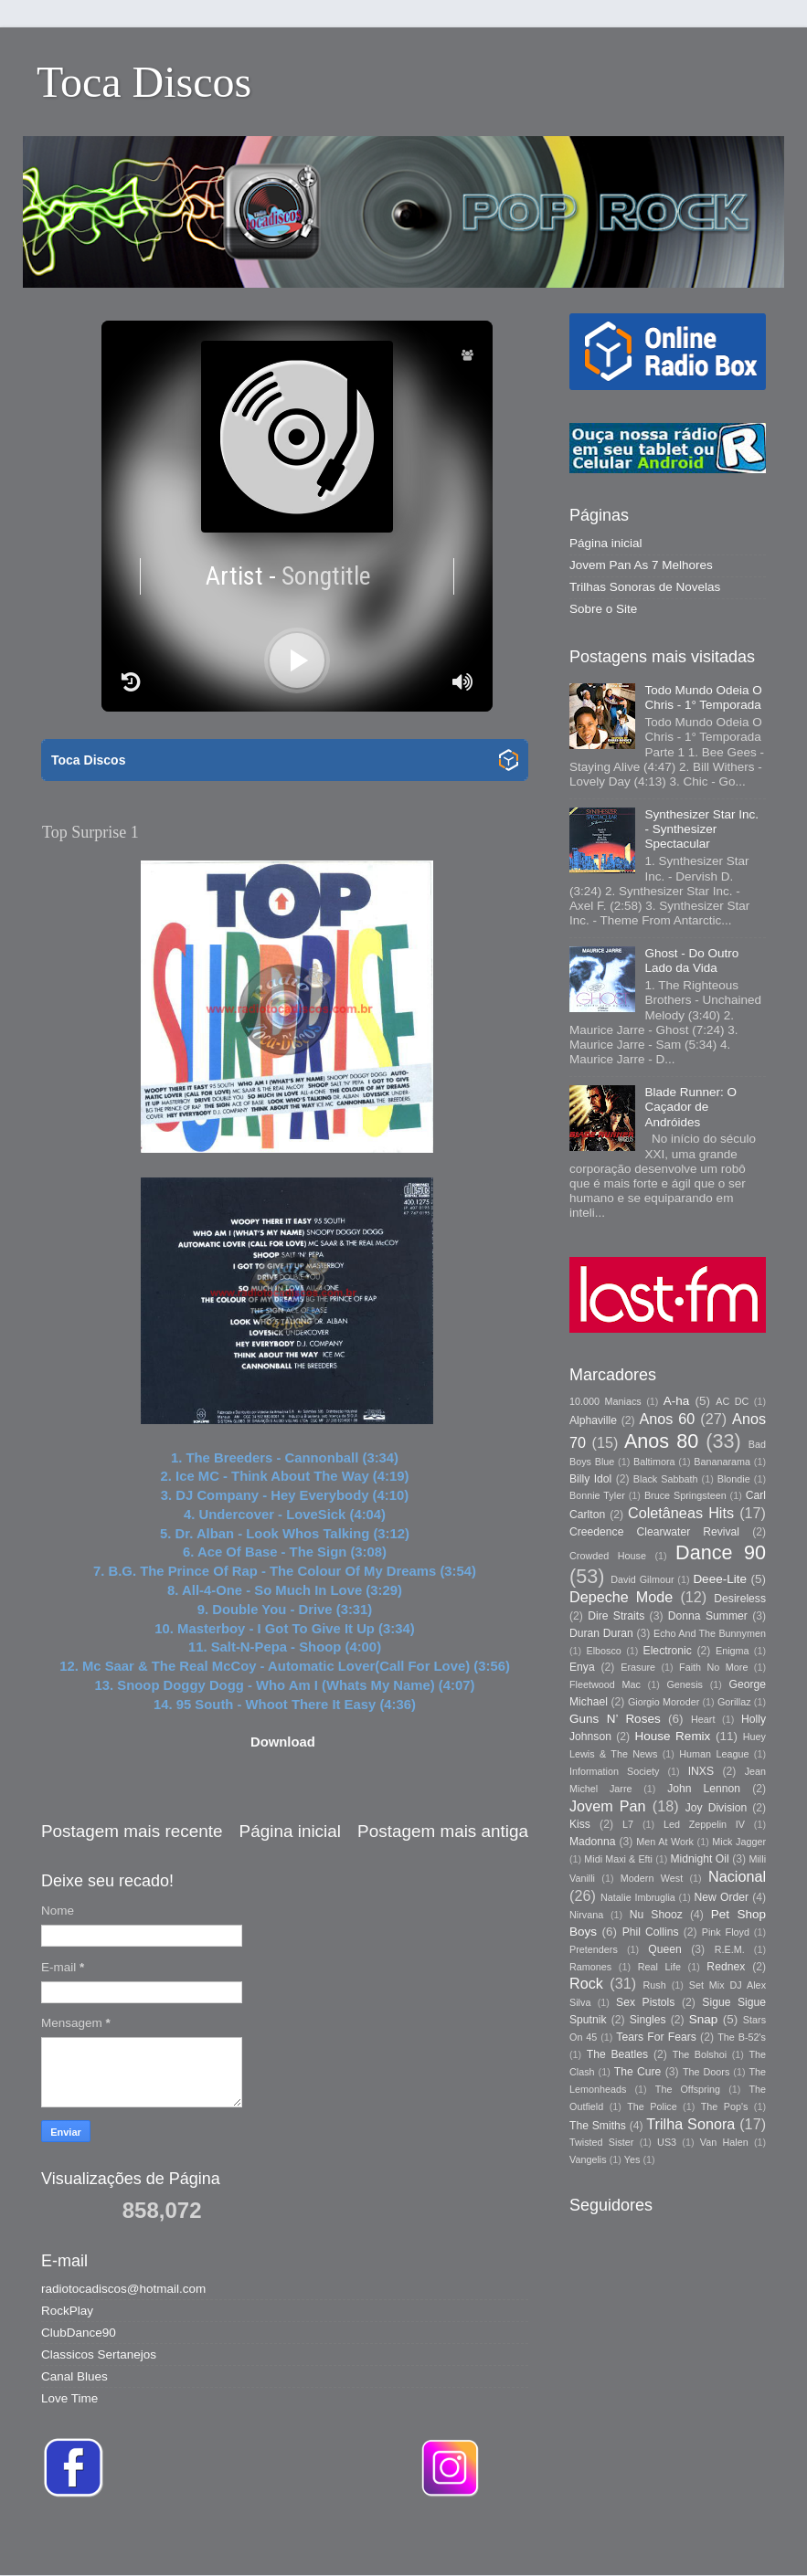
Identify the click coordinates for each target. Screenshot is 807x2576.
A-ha (677, 1401)
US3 (666, 2142)
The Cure (638, 2071)
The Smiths (597, 2125)
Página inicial (290, 1831)
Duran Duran (601, 1633)
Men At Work (665, 1841)
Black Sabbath (665, 1478)
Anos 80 (661, 1441)
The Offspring (687, 2089)
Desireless (740, 1598)
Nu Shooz (656, 1914)
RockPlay (67, 2310)
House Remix (672, 1736)
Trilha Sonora (690, 2124)
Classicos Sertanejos (98, 2354)
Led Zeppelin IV (704, 1824)
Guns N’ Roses (615, 1719)
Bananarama (722, 1461)
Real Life (659, 1966)
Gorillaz (734, 1701)
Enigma (732, 1650)
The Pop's (725, 2106)
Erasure (638, 1667)
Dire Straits (616, 1616)
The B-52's (741, 2037)
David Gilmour (642, 1579)
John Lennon (703, 1788)
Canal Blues (74, 2376)
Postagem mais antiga (442, 1831)
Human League (714, 1753)
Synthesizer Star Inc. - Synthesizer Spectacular (701, 829)
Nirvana (586, 1914)
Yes (632, 2159)
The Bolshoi (700, 2054)
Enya (582, 1667)
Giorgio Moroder (663, 1701)
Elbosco (603, 1650)
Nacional (737, 1876)
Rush (654, 1985)
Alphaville (593, 1420)
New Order (722, 1897)
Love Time (69, 2398)
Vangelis (588, 2159)
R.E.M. (730, 1949)
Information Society (614, 1771)
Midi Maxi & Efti (618, 1858)
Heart (703, 1719)
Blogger (661, 2539)
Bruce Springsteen (685, 1495)
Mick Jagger (739, 1841)
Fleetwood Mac (605, 1684)
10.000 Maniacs (605, 1401)
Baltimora (654, 1461)
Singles (648, 2019)
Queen (664, 1949)
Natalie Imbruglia (637, 1897)
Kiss (579, 1824)
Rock (586, 1983)
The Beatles (617, 2054)
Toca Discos (144, 82)
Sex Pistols (645, 2002)
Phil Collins (650, 1932)
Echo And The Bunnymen (709, 1633)
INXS (701, 1771)
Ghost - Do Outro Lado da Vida (691, 960)
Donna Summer (708, 1616)
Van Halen (724, 2142)
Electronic (667, 1650)
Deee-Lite (720, 1579)
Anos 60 (668, 1418)
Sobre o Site (603, 609)
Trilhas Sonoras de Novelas (644, 587)
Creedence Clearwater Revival (654, 1532)
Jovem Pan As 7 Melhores (641, 565)
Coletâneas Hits (681, 1512)
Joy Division (716, 1807)
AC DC (732, 1401)
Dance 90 (720, 1552)
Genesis (684, 1684)
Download (282, 1742)
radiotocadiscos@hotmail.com (123, 2289)
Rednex (725, 1966)
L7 (627, 1824)
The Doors (706, 2071)
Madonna (592, 1841)
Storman (530, 2539)
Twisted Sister (601, 2142)
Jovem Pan (607, 1806)
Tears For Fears (656, 2037)
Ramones (590, 1966)
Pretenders (593, 1949)
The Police (651, 2106)
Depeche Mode (621, 1597)
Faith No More (713, 1667)
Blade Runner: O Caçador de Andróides (690, 1106)
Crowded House (607, 1555)
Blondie (733, 1478)
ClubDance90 (78, 2332)
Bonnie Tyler (597, 1495)
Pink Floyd (725, 1932)
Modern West (652, 1878)
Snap (703, 2019)
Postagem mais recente (131, 1831)
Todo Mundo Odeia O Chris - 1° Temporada (702, 697)
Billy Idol (590, 1479)
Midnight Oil (699, 1859)
